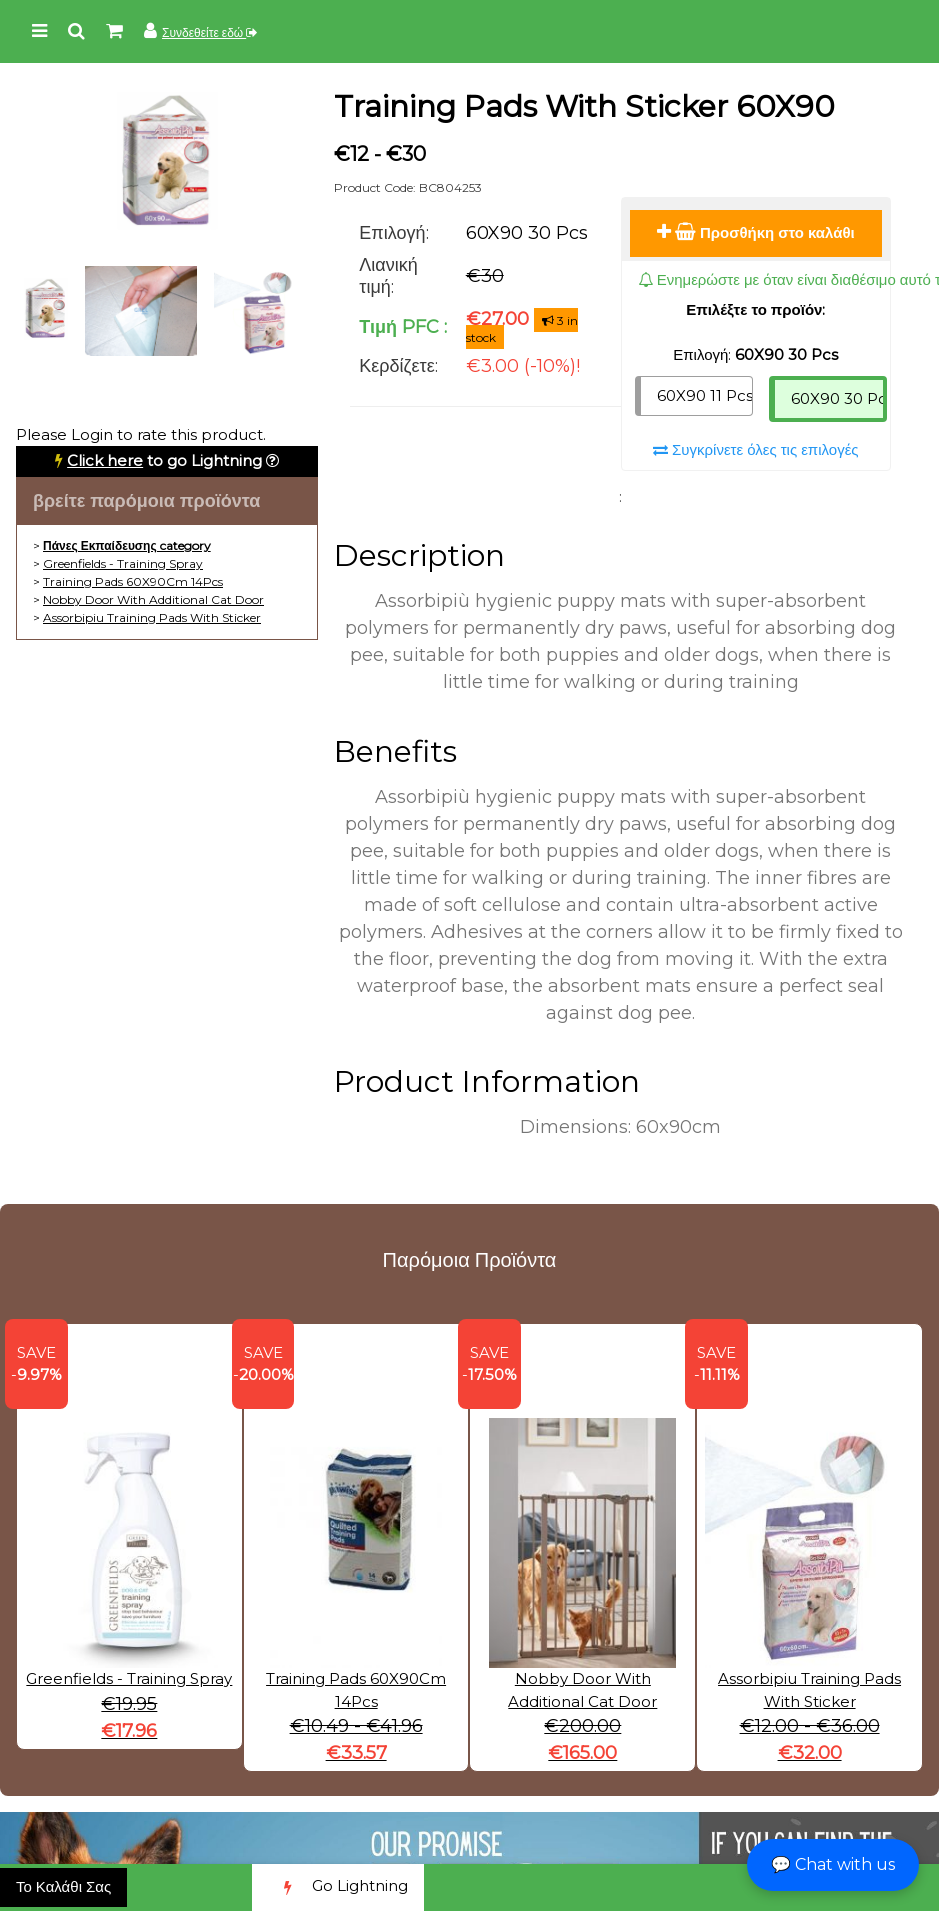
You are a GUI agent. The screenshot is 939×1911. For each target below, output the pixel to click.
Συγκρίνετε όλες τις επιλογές (756, 449)
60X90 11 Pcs (705, 395)
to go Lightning (164, 460)
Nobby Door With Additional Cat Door (153, 599)
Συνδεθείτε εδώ (209, 32)
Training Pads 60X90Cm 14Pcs (133, 581)
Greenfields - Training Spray (123, 563)
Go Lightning (338, 1887)
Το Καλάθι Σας (63, 1886)
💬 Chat (833, 1864)
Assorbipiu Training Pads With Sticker (152, 617)
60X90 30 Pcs (839, 398)
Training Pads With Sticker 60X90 (584, 106)
